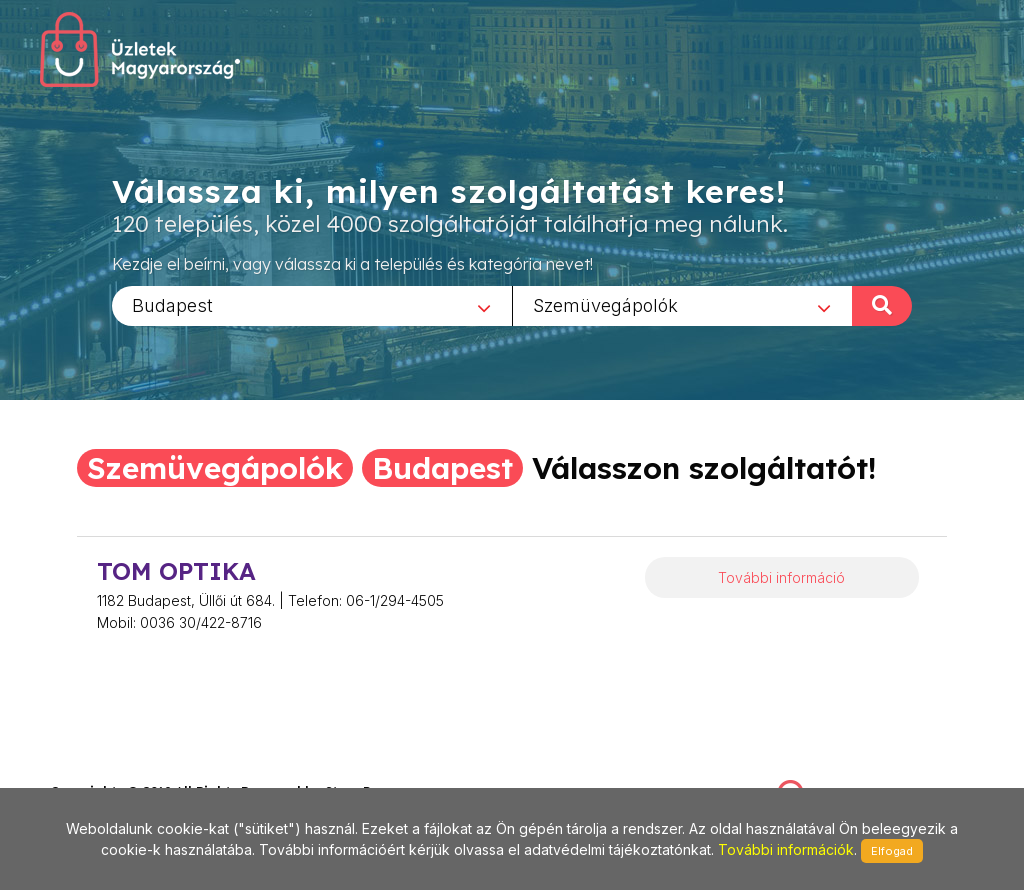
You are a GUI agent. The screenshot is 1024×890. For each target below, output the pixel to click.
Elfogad (892, 851)
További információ (781, 577)
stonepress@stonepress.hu (130, 769)
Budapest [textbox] (172, 304)
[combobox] (312, 305)
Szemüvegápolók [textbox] (605, 304)
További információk (786, 849)
